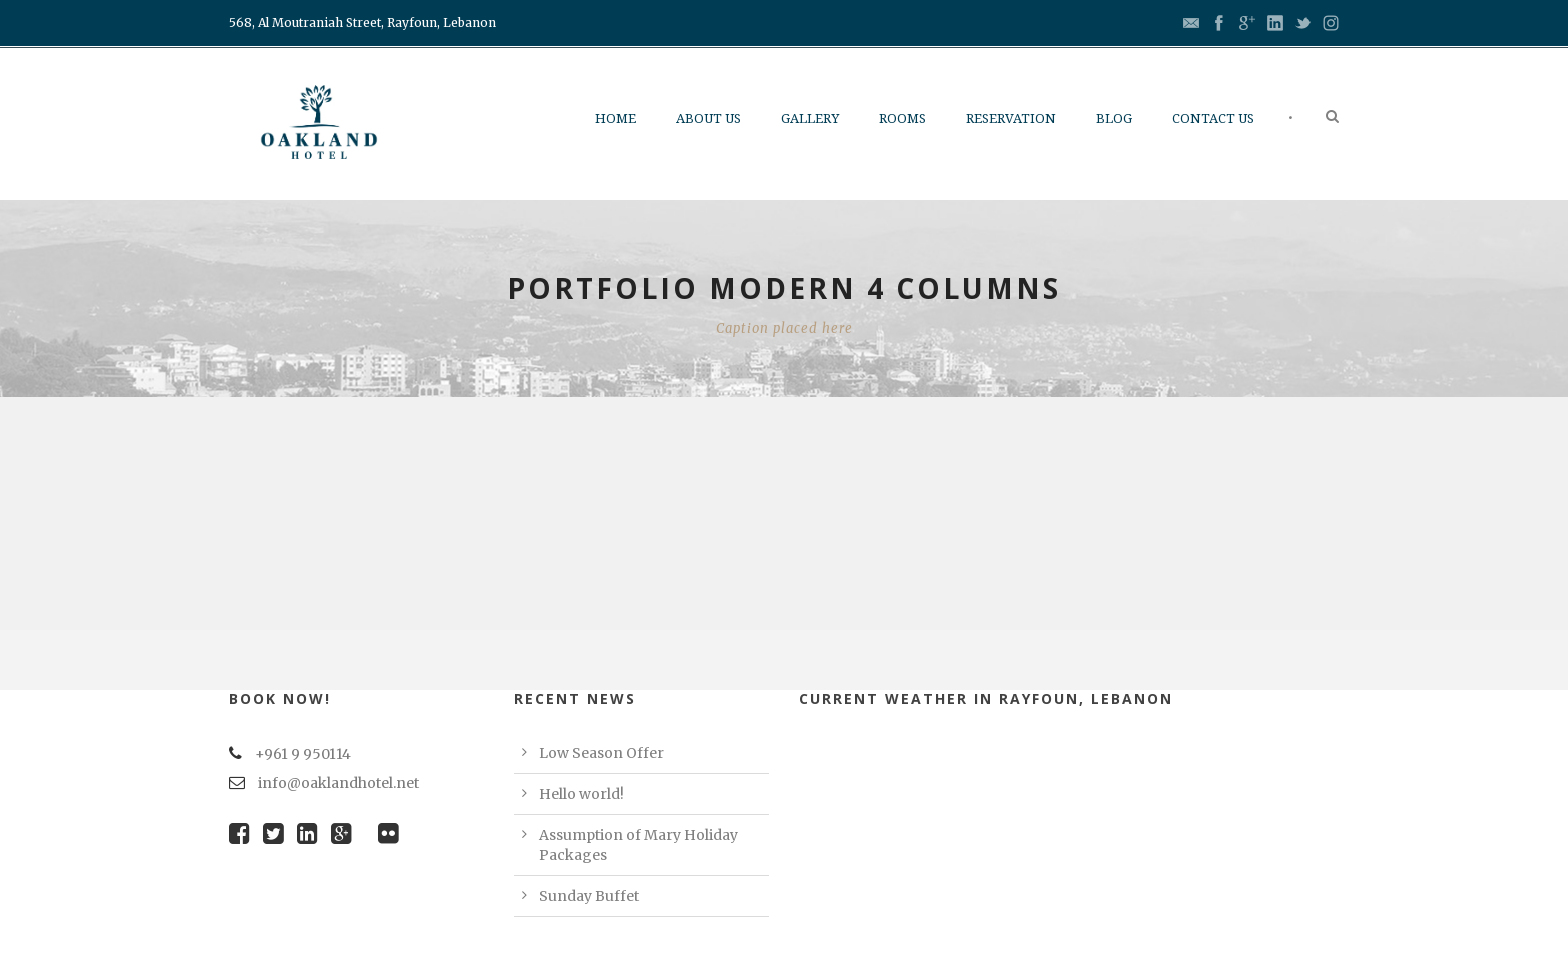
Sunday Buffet (589, 896)
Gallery (810, 118)
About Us (708, 118)
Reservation (1011, 118)
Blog (1114, 118)
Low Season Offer (601, 753)
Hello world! (581, 794)
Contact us (1213, 118)
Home (615, 118)
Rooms (902, 118)
